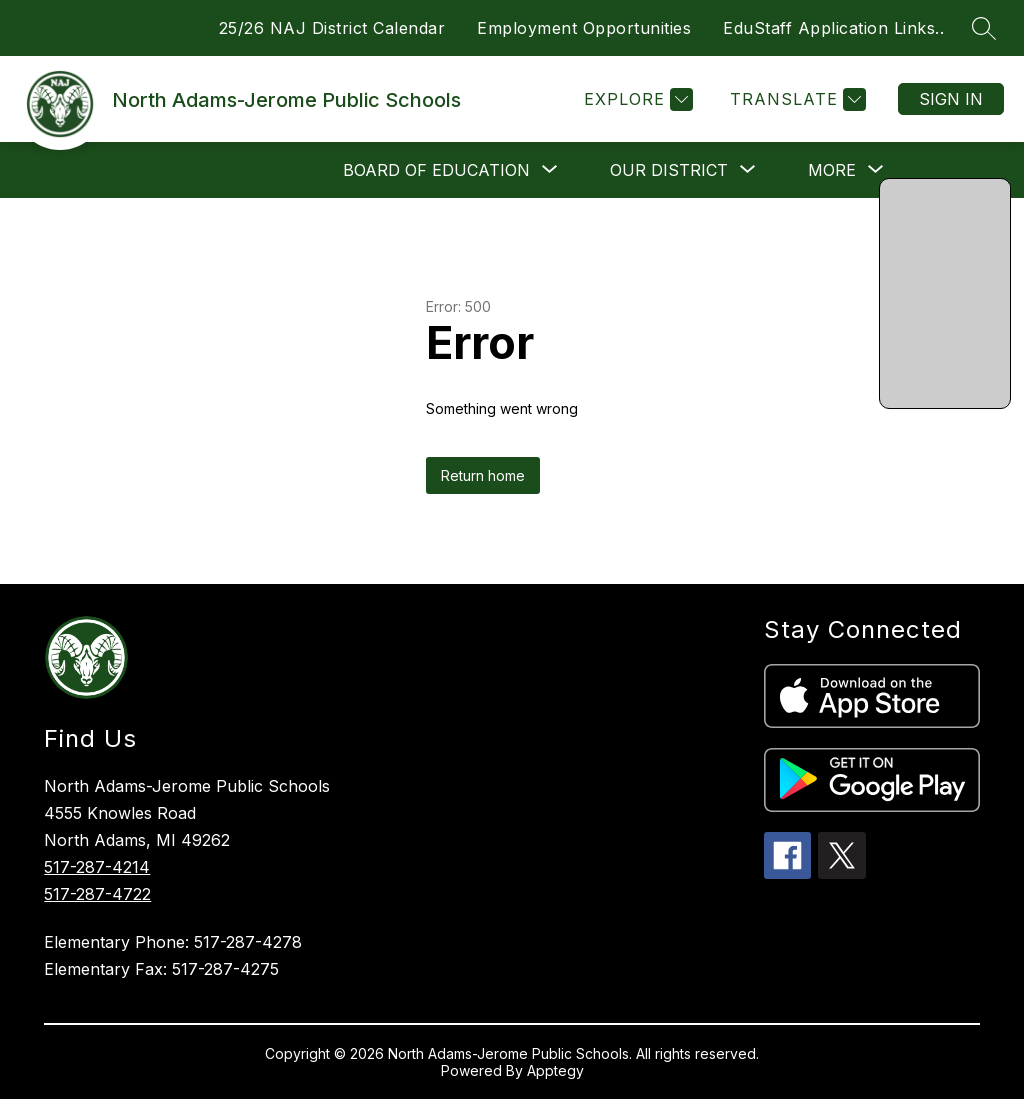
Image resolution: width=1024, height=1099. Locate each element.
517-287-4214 (97, 867)
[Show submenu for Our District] (669, 170)
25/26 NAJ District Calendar (332, 28)
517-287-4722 (97, 894)
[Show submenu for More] (832, 170)
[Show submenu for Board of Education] (436, 170)
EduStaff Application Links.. (833, 28)
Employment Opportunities (584, 28)
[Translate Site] (795, 99)
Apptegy (555, 1070)
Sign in (951, 99)
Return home (483, 475)
